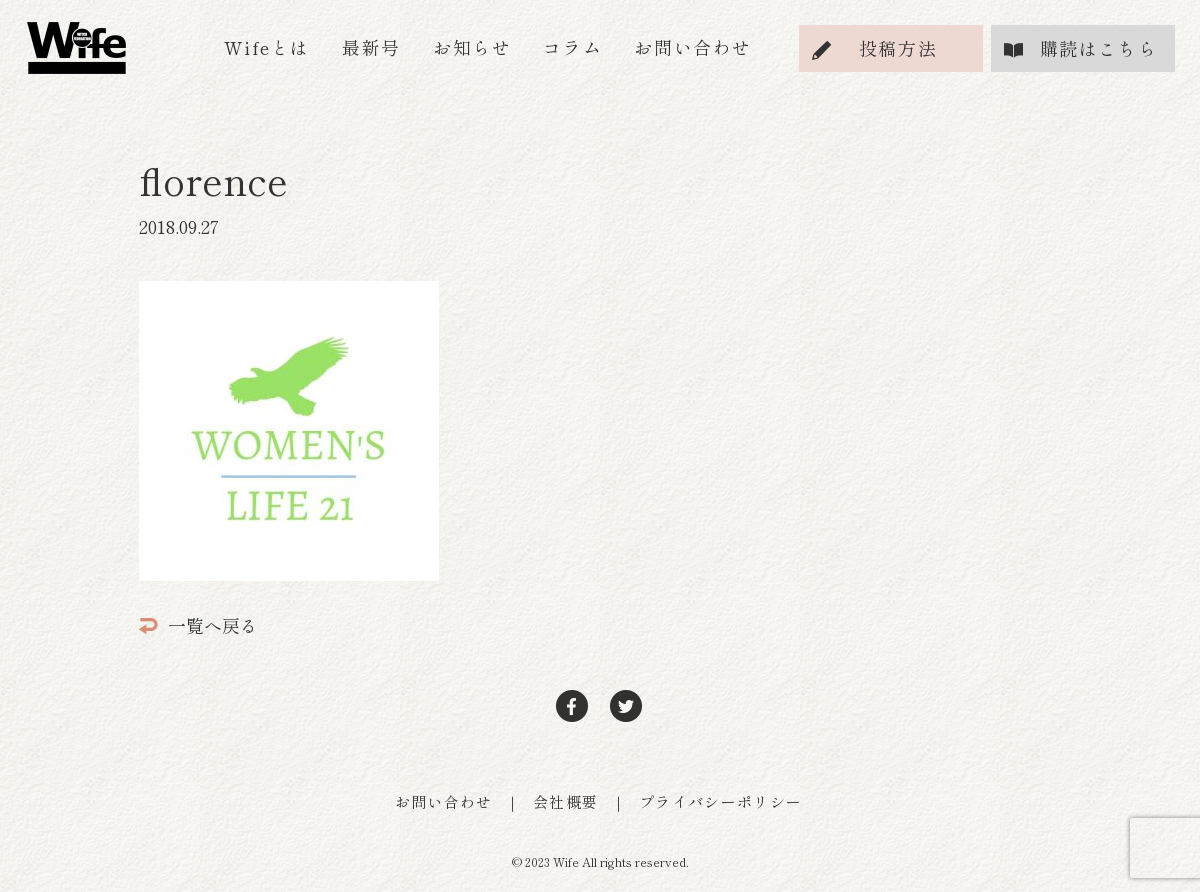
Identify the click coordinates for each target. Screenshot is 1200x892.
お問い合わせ (693, 47)
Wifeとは (267, 47)
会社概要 (565, 801)
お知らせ (472, 47)
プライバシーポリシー (721, 801)
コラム (572, 47)
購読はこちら (1099, 48)
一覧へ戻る (198, 625)
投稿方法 (898, 48)
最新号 (371, 47)
